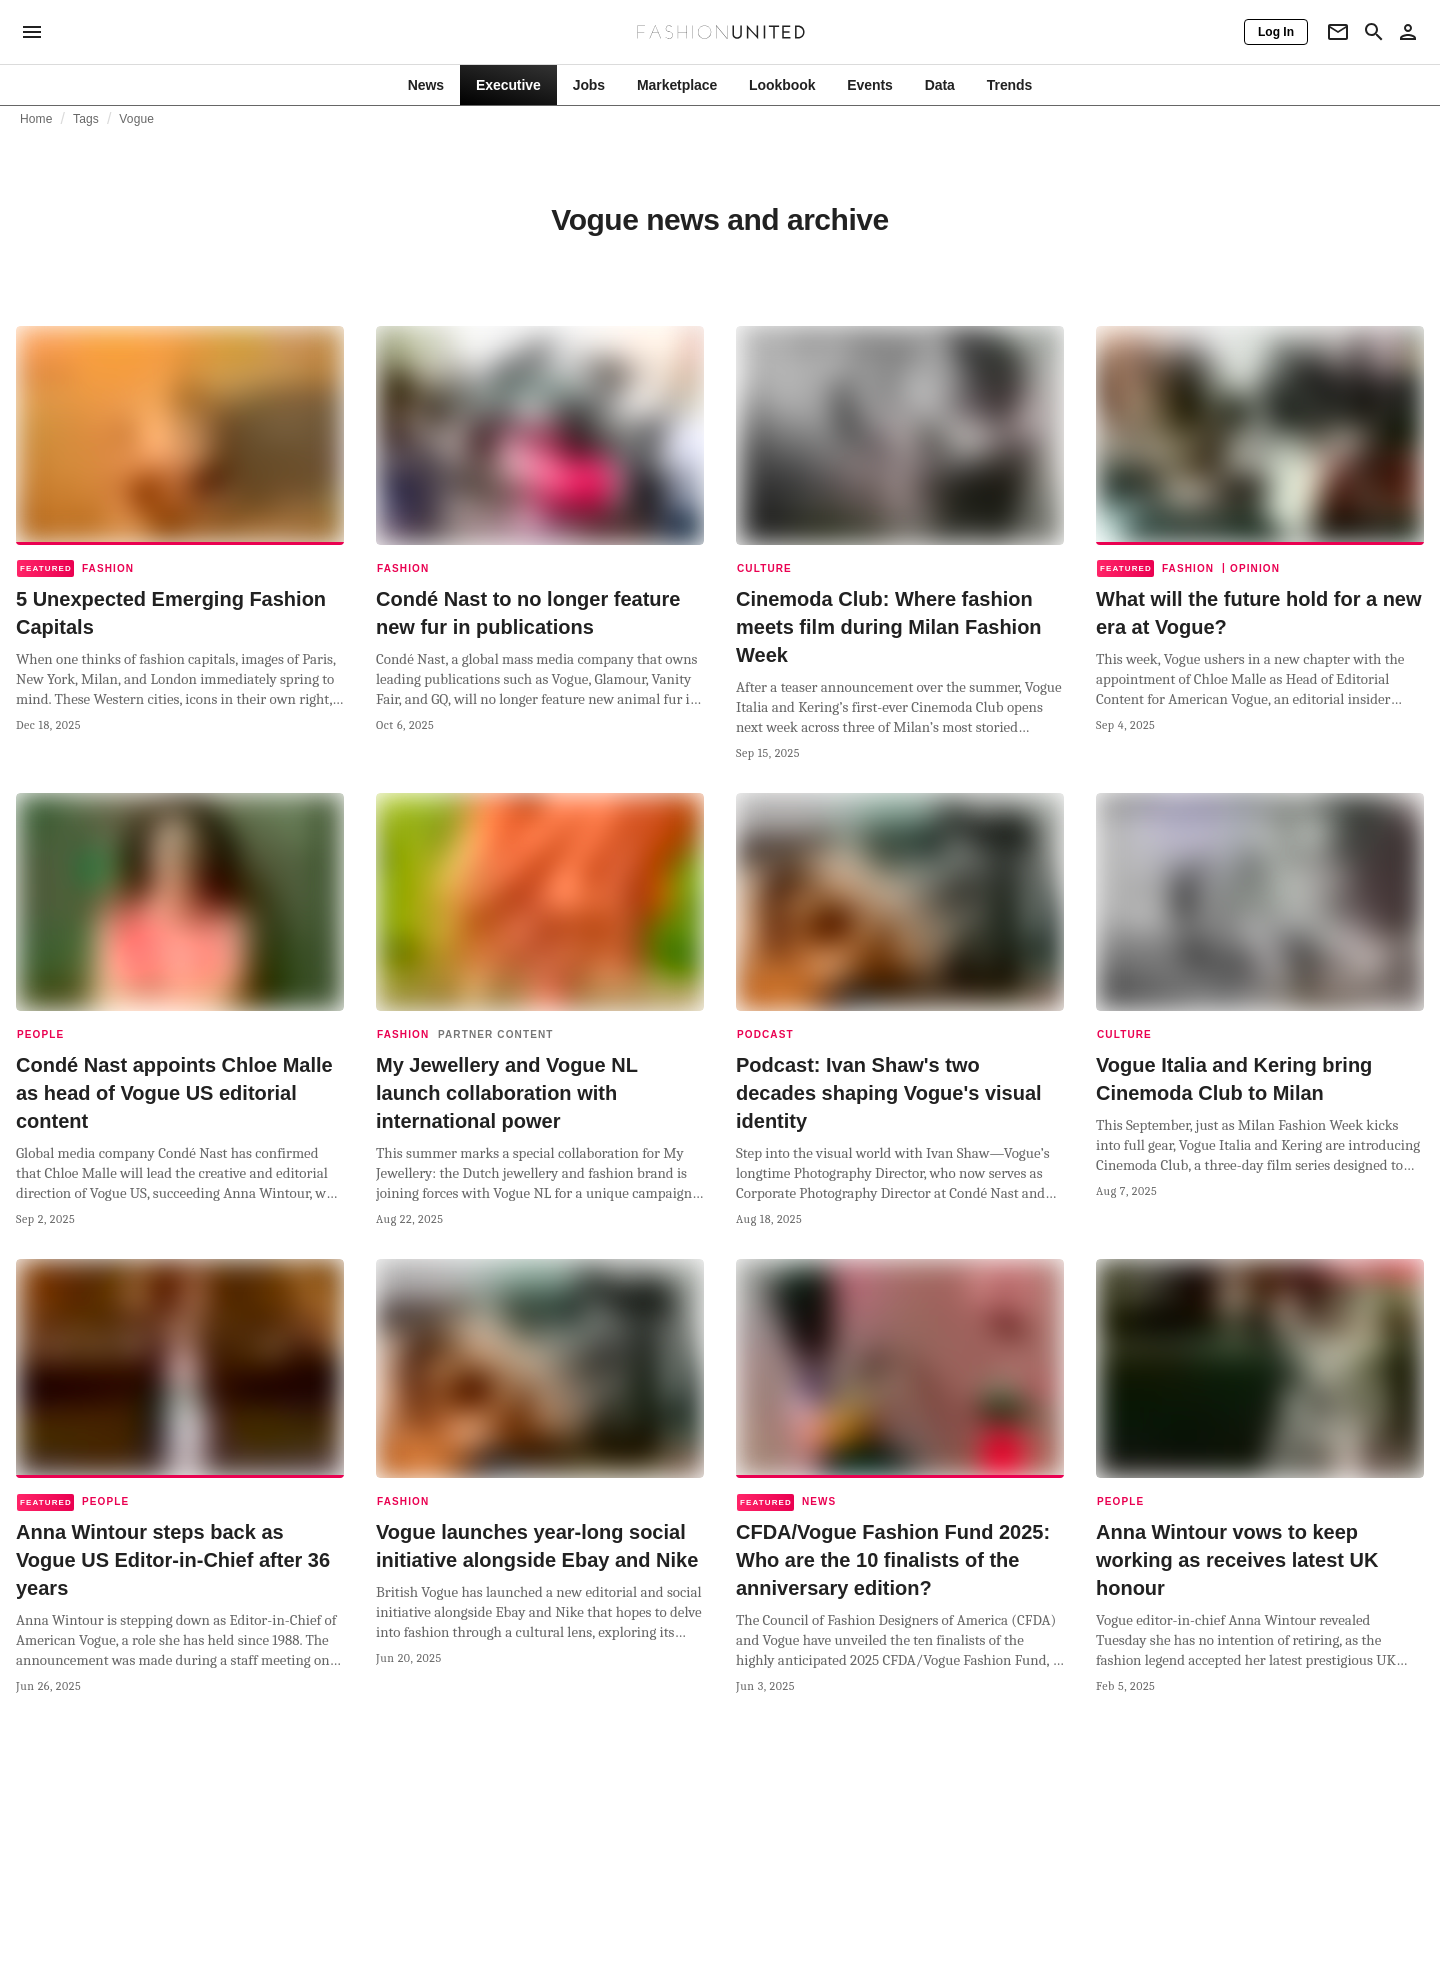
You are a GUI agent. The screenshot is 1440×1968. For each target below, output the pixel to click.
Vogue (136, 119)
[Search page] (1374, 32)
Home (36, 119)
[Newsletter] (1338, 32)
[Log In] (1276, 32)
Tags (86, 119)
